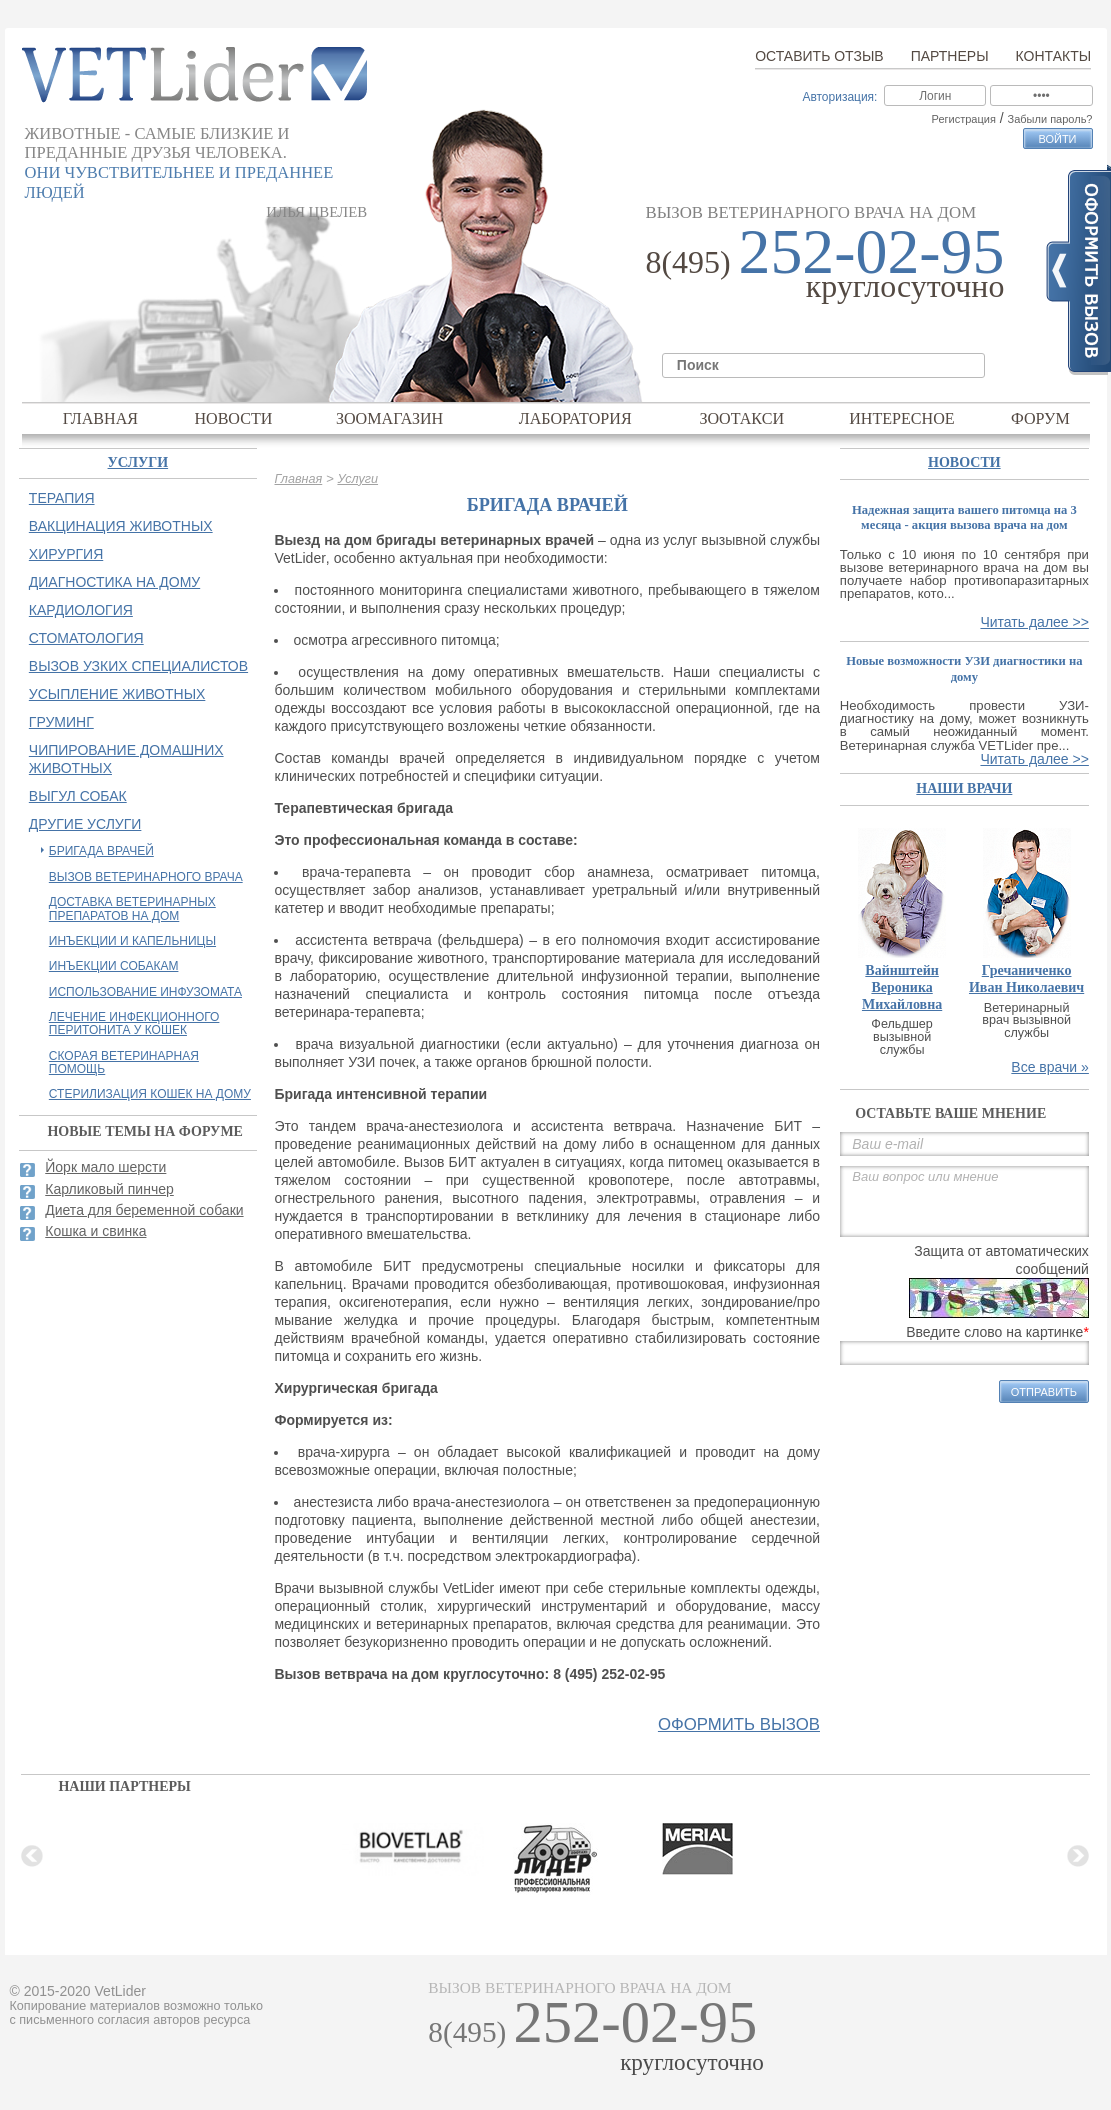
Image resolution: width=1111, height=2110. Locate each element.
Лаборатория (575, 418)
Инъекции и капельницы (132, 941)
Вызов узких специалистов (138, 666)
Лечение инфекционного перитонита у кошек (134, 1023)
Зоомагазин (389, 418)
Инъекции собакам (114, 966)
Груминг (61, 722)
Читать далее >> (1034, 622)
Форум (1040, 418)
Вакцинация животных (121, 526)
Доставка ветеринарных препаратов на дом (132, 908)
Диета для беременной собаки (144, 1210)
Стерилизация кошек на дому (150, 1094)
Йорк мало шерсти (105, 1167)
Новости (233, 418)
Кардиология (81, 610)
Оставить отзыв (819, 56)
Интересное (902, 418)
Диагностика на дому (114, 582)
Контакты (1054, 56)
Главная (100, 418)
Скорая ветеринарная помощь (124, 1062)
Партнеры (950, 56)
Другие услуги (85, 824)
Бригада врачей (101, 851)
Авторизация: (839, 97)
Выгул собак (78, 796)
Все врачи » (1050, 1067)
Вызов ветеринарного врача (146, 877)
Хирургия (66, 554)
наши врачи (964, 788)
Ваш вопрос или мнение (964, 1201)
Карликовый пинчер (109, 1189)
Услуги (357, 479)
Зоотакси (741, 418)
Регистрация (964, 119)
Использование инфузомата (145, 992)
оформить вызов (739, 1725)
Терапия (62, 498)
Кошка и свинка (95, 1231)
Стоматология (86, 638)
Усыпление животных (117, 694)
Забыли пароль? (1050, 119)
